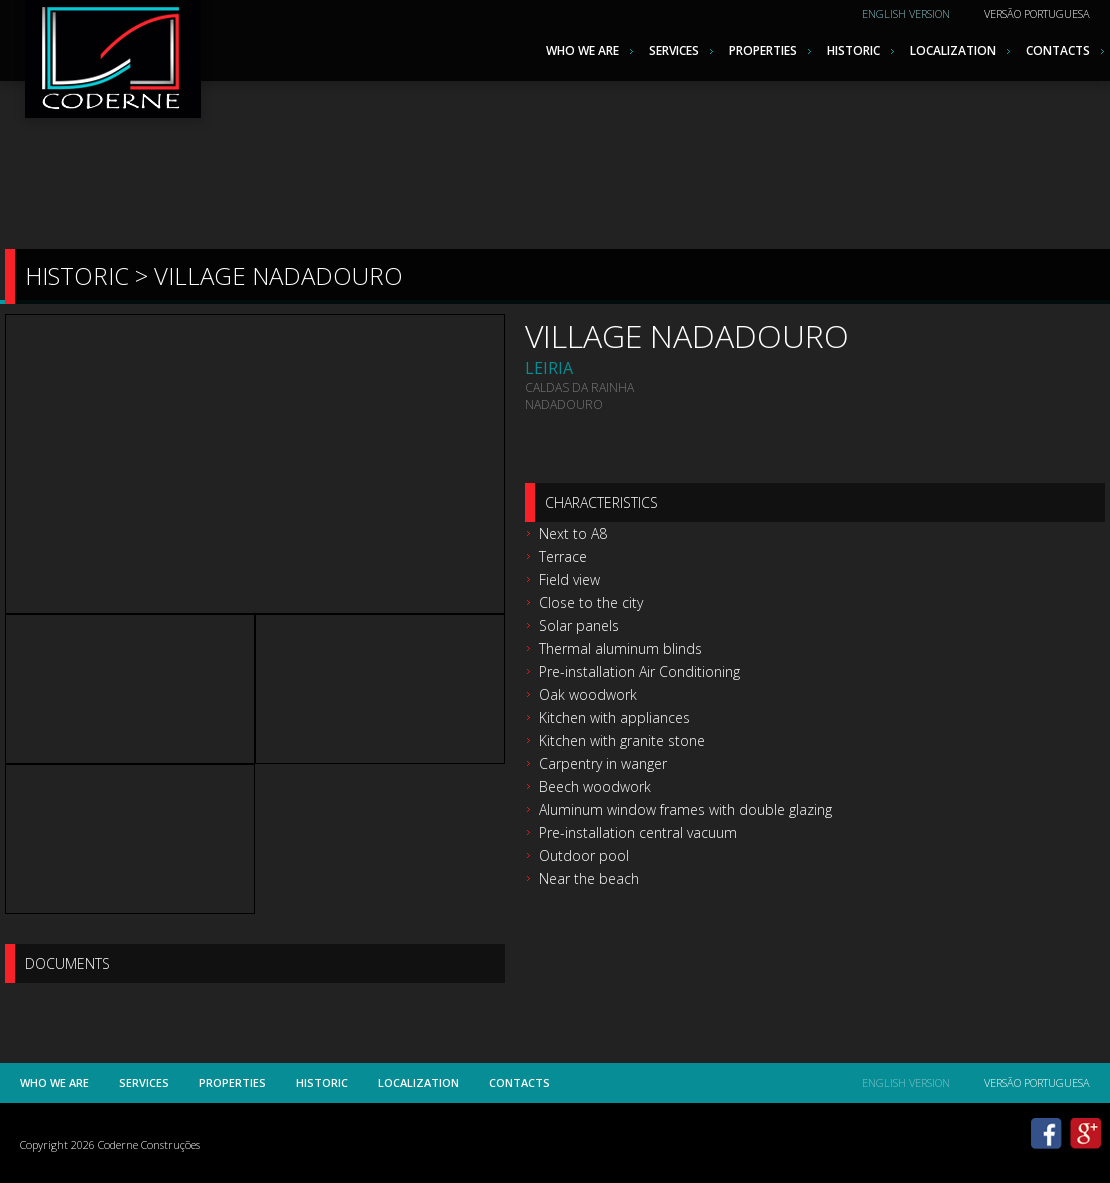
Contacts (1058, 50)
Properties (763, 50)
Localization (953, 50)
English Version (906, 13)
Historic (853, 50)
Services (674, 50)
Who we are (582, 50)
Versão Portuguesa (1037, 13)
